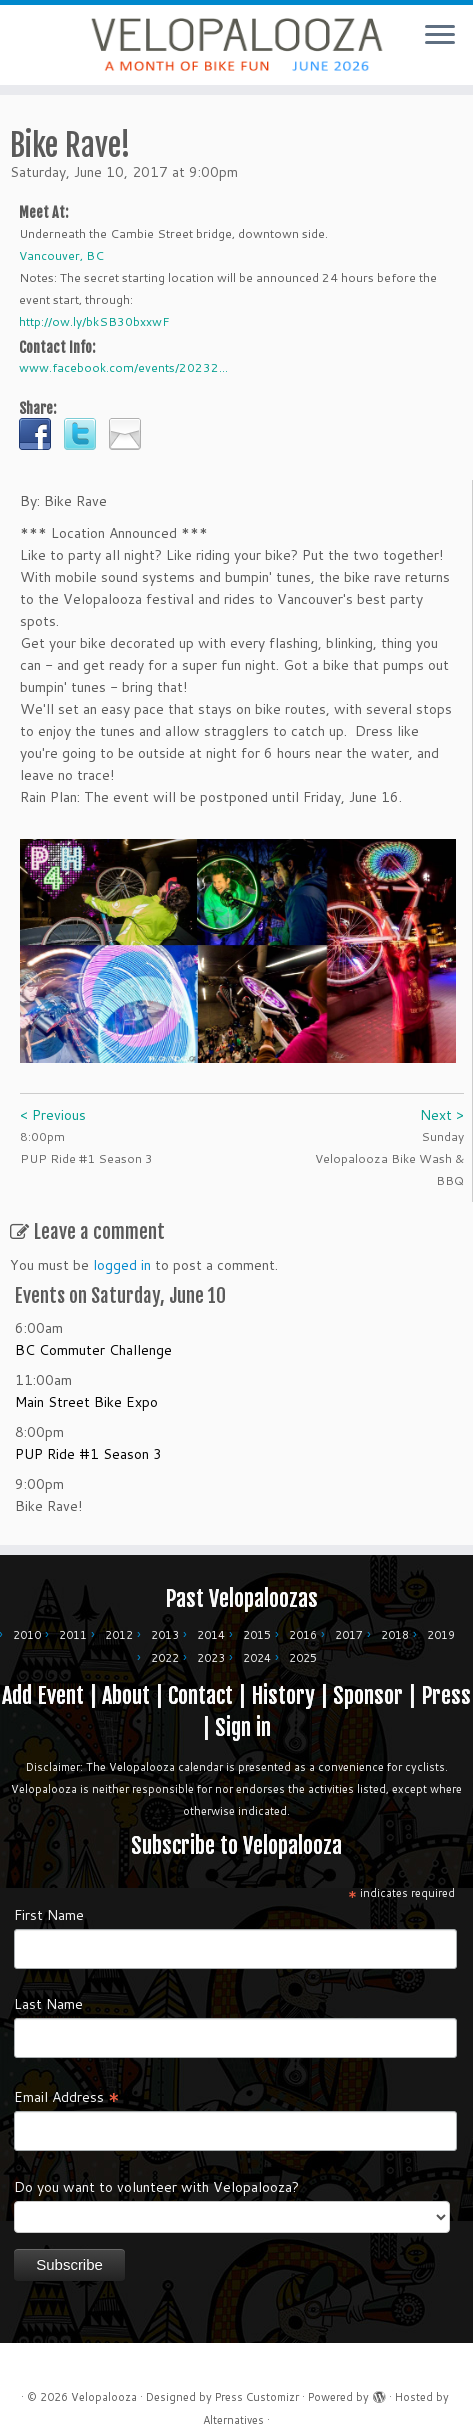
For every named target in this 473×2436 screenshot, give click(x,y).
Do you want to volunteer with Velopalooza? (156, 2182)
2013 (165, 1630)
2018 (395, 1630)
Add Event (43, 1690)
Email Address (67, 2091)
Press (446, 1690)
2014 (211, 1630)
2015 (257, 1630)
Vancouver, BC (61, 250)
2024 (257, 1653)
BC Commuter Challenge (93, 1345)
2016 (303, 1630)
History (283, 1690)
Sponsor (368, 1690)
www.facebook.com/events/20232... (123, 362)
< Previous (53, 1110)
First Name (49, 1910)
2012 (119, 1630)
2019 (441, 1630)
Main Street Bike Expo (86, 1397)
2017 (349, 1630)
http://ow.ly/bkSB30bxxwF (94, 316)
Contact (200, 1690)
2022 (165, 1653)
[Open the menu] (440, 36)
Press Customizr (257, 2392)
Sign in (243, 1722)
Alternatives (233, 2415)
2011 (73, 1630)
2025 (303, 1653)
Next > (442, 1110)
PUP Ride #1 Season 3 (88, 1449)
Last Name (48, 1999)
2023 (211, 1653)
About (126, 1690)
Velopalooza (104, 2392)
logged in (122, 1260)
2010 (27, 1630)
